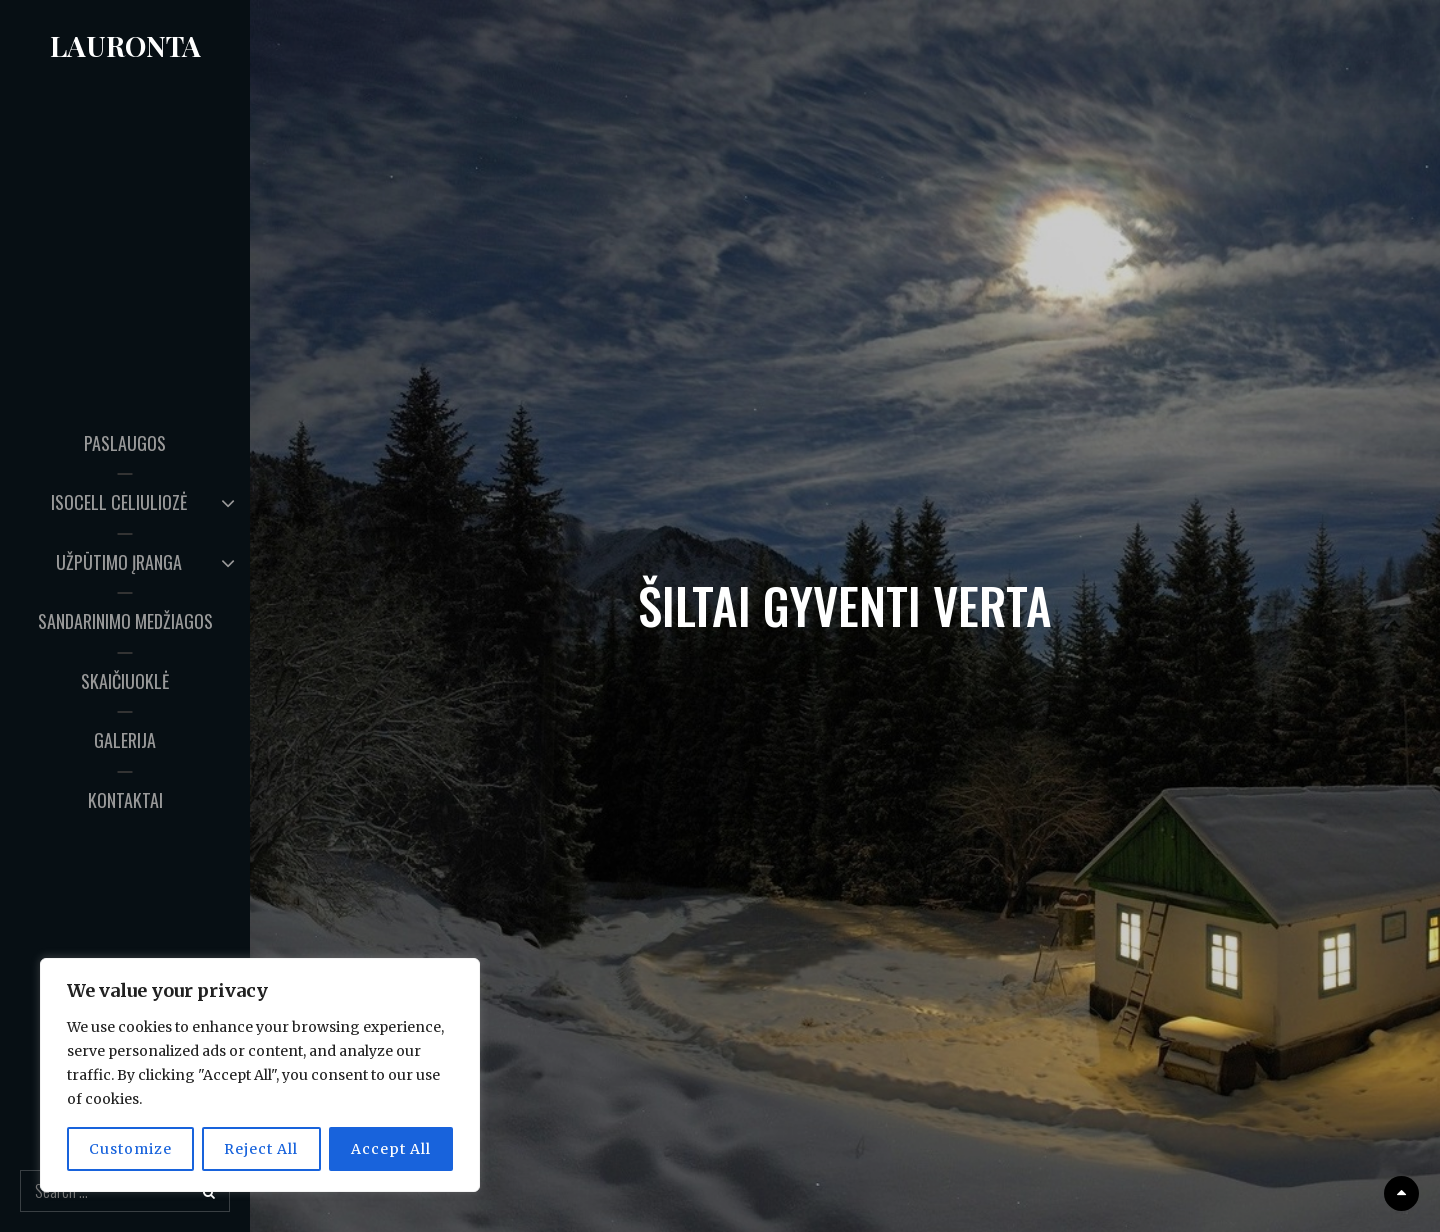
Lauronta (125, 45)
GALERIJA (125, 740)
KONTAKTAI (125, 800)
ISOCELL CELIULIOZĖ (119, 502)
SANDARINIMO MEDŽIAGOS (125, 621)
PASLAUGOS (125, 443)
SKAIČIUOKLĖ (125, 681)
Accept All (391, 1149)
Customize (130, 1149)
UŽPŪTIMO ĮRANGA (119, 562)
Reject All (261, 1149)
